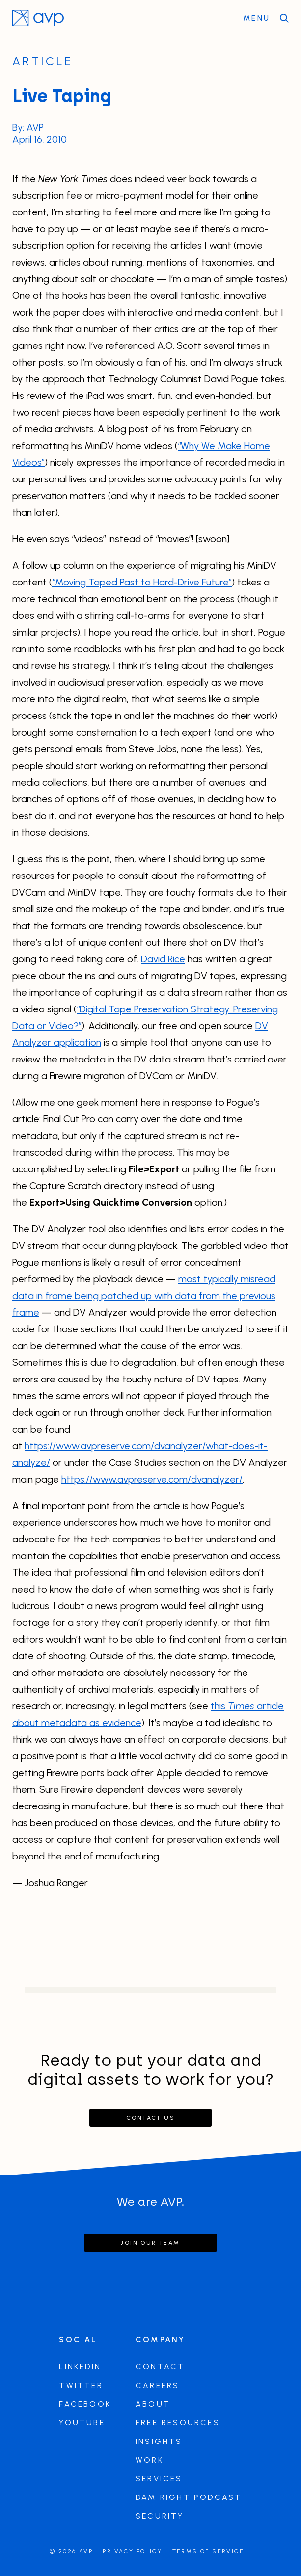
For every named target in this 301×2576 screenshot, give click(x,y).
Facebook (85, 2404)
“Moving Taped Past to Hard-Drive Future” (142, 582)
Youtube (82, 2422)
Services (159, 2478)
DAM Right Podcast (189, 2497)
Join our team (150, 2242)
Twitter (81, 2385)
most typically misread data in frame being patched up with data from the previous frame (143, 1295)
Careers (157, 2385)
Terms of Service (208, 2551)
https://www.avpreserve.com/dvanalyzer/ (152, 1479)
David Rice (163, 959)
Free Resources (178, 2422)
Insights (159, 2441)
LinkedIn (80, 2366)
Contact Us (150, 2117)
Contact (160, 2366)
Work (150, 2460)
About (153, 2404)
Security (160, 2516)
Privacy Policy (132, 2551)
